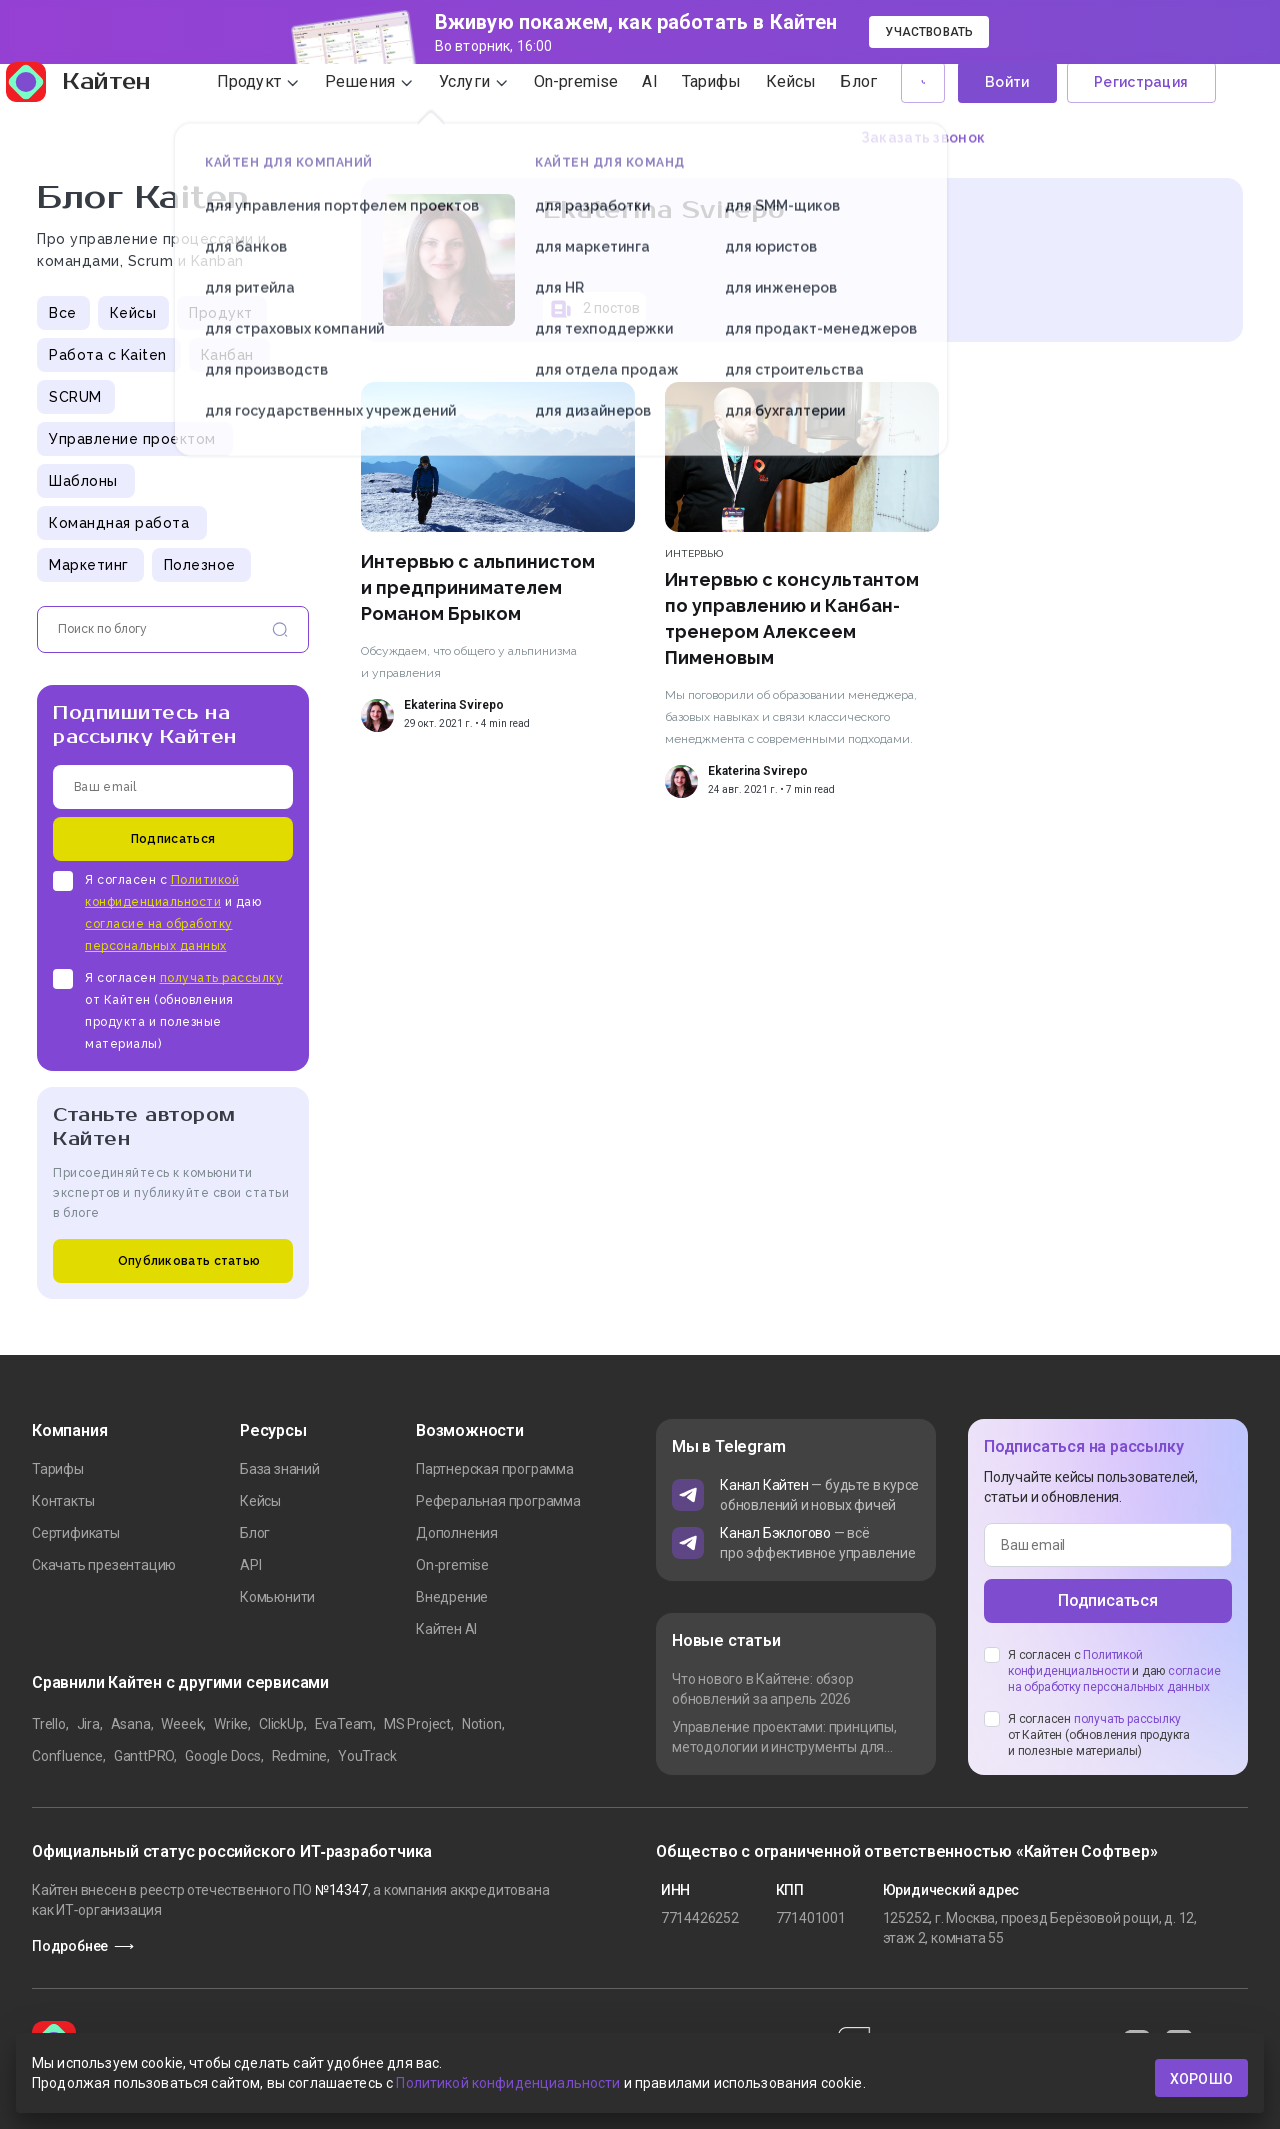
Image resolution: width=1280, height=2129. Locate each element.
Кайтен (103, 112)
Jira (88, 1724)
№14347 (341, 1890)
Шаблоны (83, 481)
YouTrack (367, 1756)
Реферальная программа (498, 1501)
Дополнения (457, 1533)
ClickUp (281, 1724)
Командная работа (119, 523)
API (250, 1565)
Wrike (231, 1724)
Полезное (200, 565)
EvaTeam (344, 1724)
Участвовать (929, 32)
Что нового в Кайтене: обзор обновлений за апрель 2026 (763, 1689)
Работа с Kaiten (108, 355)
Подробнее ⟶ (83, 1946)
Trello (49, 1724)
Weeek (182, 1724)
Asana (131, 1724)
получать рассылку (222, 978)
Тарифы (58, 1469)
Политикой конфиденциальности (508, 2087)
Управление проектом (132, 439)
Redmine (300, 1756)
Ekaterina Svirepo (454, 705)
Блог (255, 1533)
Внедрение (452, 1597)
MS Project (417, 1724)
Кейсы (133, 313)
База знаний (280, 1469)
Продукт (221, 313)
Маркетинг (89, 565)
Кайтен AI (446, 1629)
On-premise (452, 1565)
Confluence (67, 1756)
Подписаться (173, 839)
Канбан (227, 355)
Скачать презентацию (104, 1565)
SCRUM (75, 397)
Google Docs (223, 1756)
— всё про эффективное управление (818, 1543)
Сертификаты (76, 1533)
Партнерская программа (495, 1469)
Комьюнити (277, 1597)
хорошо (1201, 2078)
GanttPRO (144, 1756)
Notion (482, 1724)
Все (63, 313)
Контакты (63, 1501)
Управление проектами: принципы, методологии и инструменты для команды (784, 1738)
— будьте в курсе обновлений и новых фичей (819, 1495)
